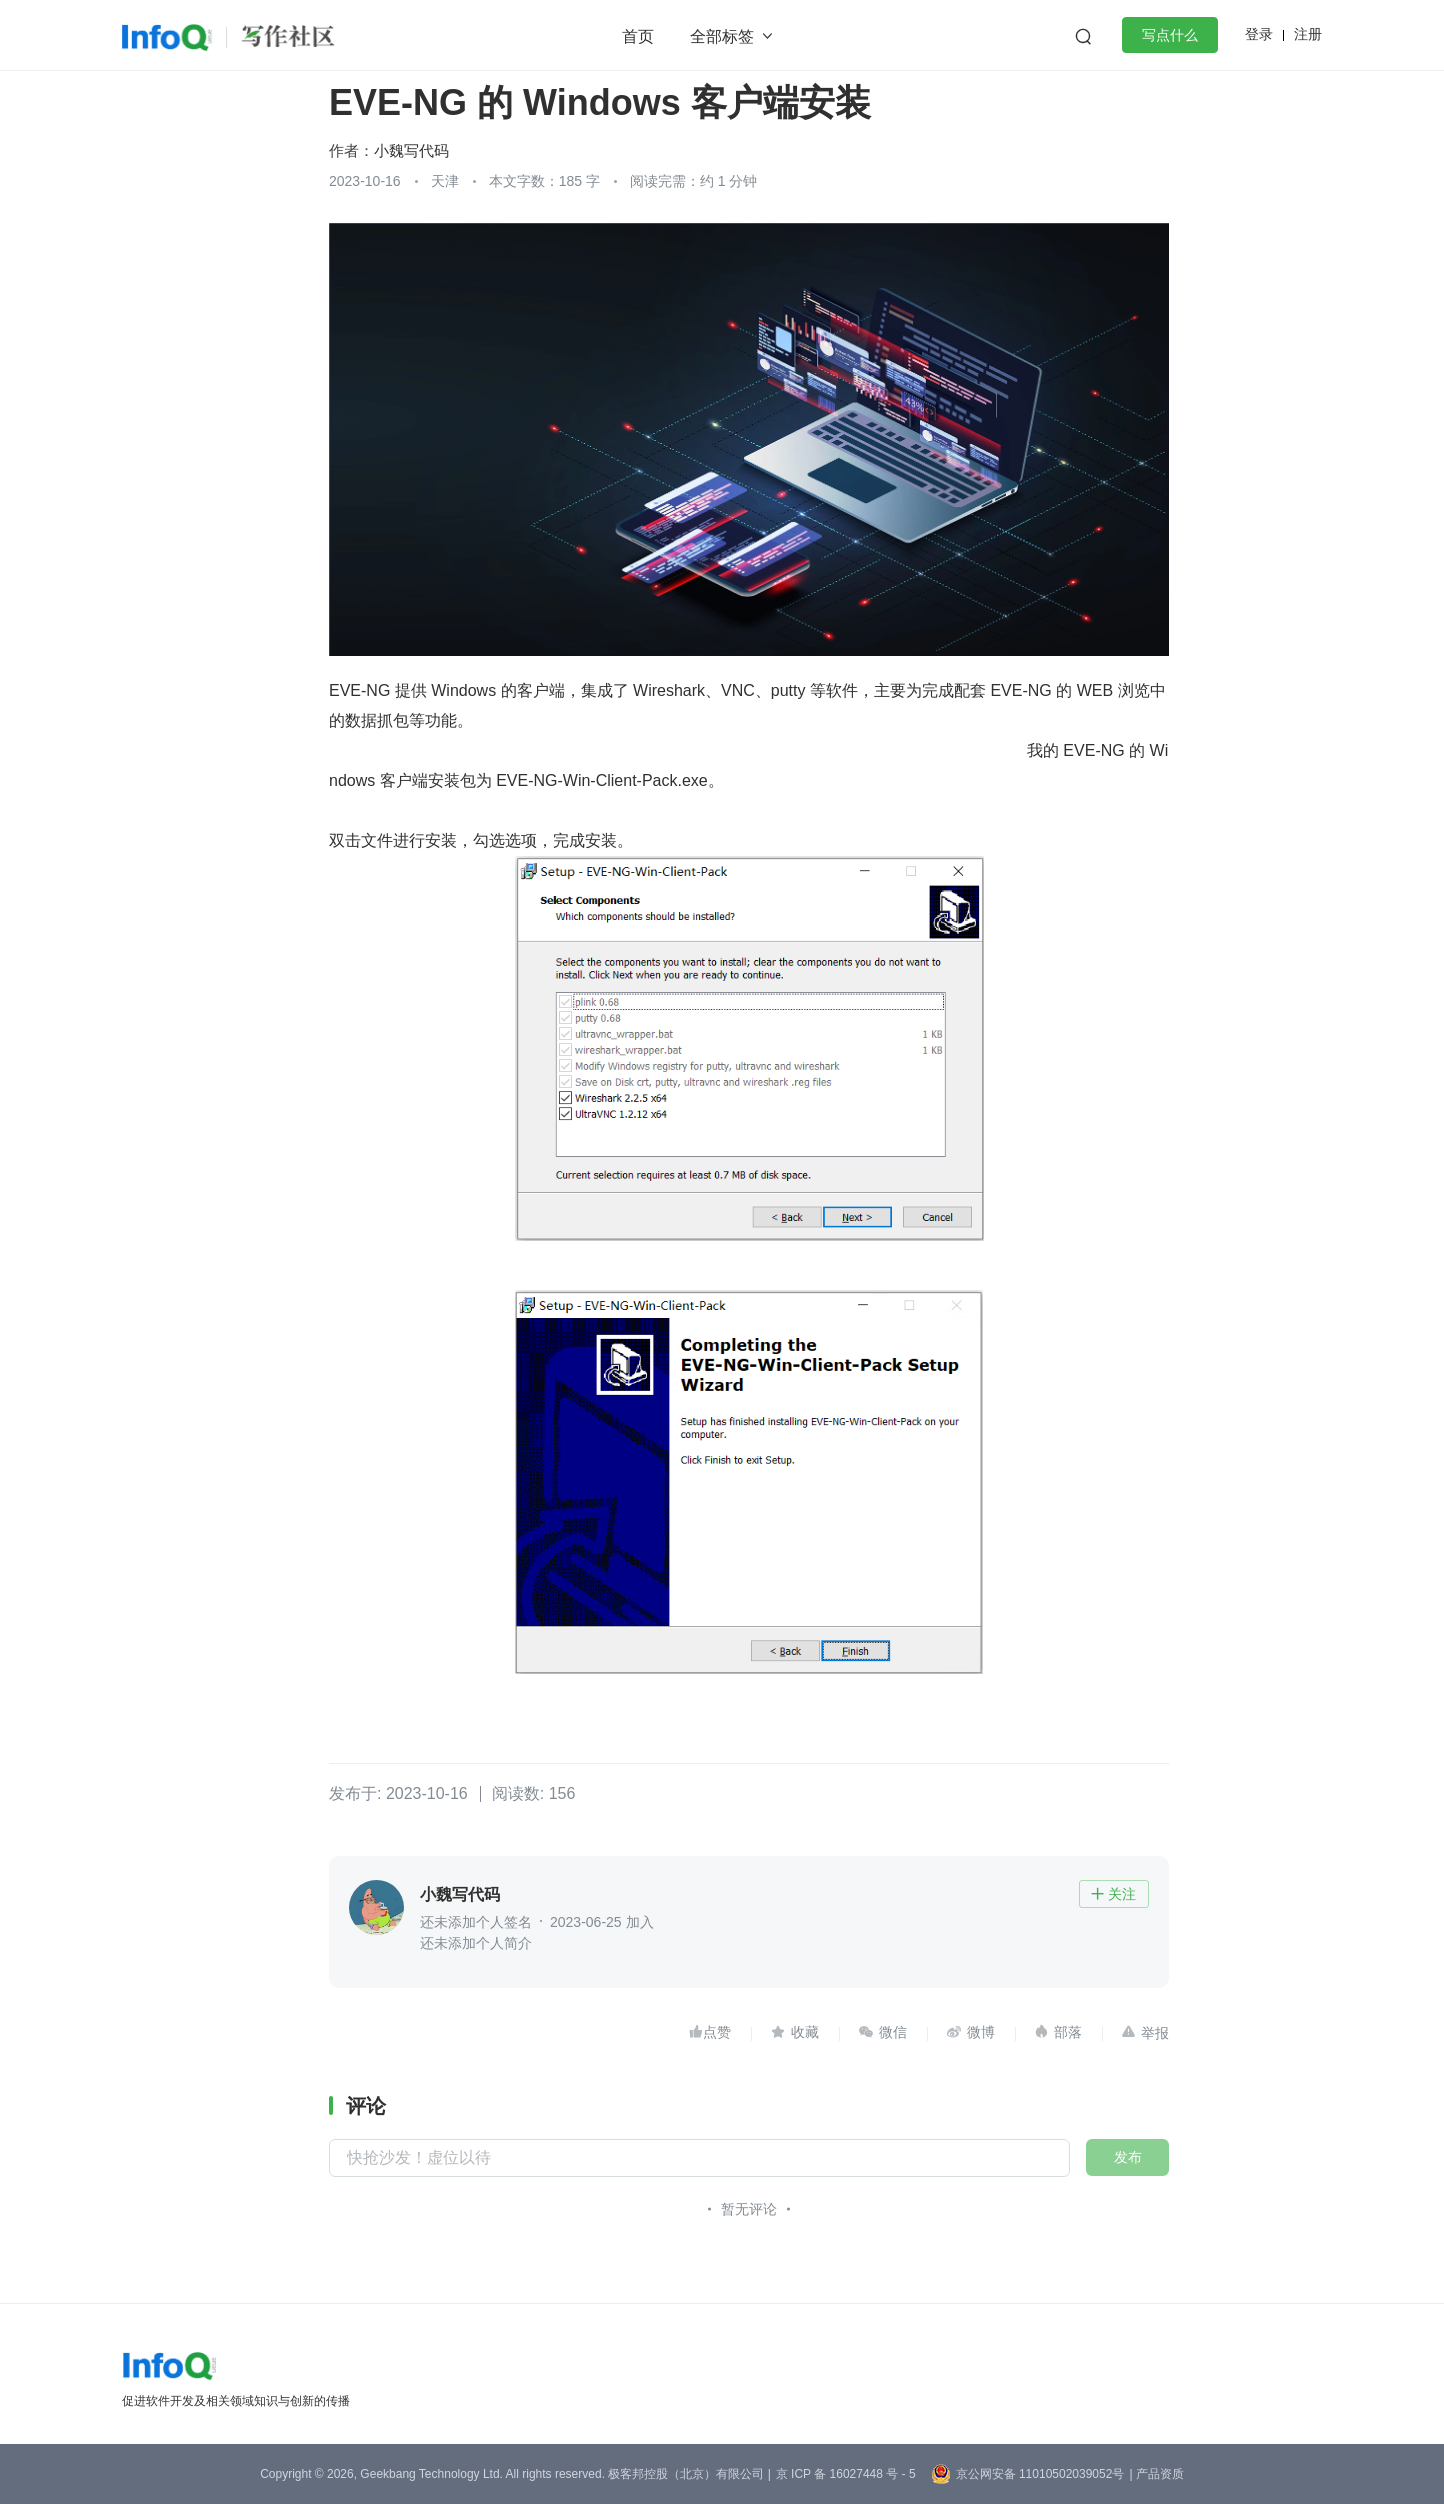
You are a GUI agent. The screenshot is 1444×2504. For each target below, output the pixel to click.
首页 (638, 36)
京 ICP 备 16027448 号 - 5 (846, 2474)
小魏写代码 (411, 150)
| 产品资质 (1156, 2474)
